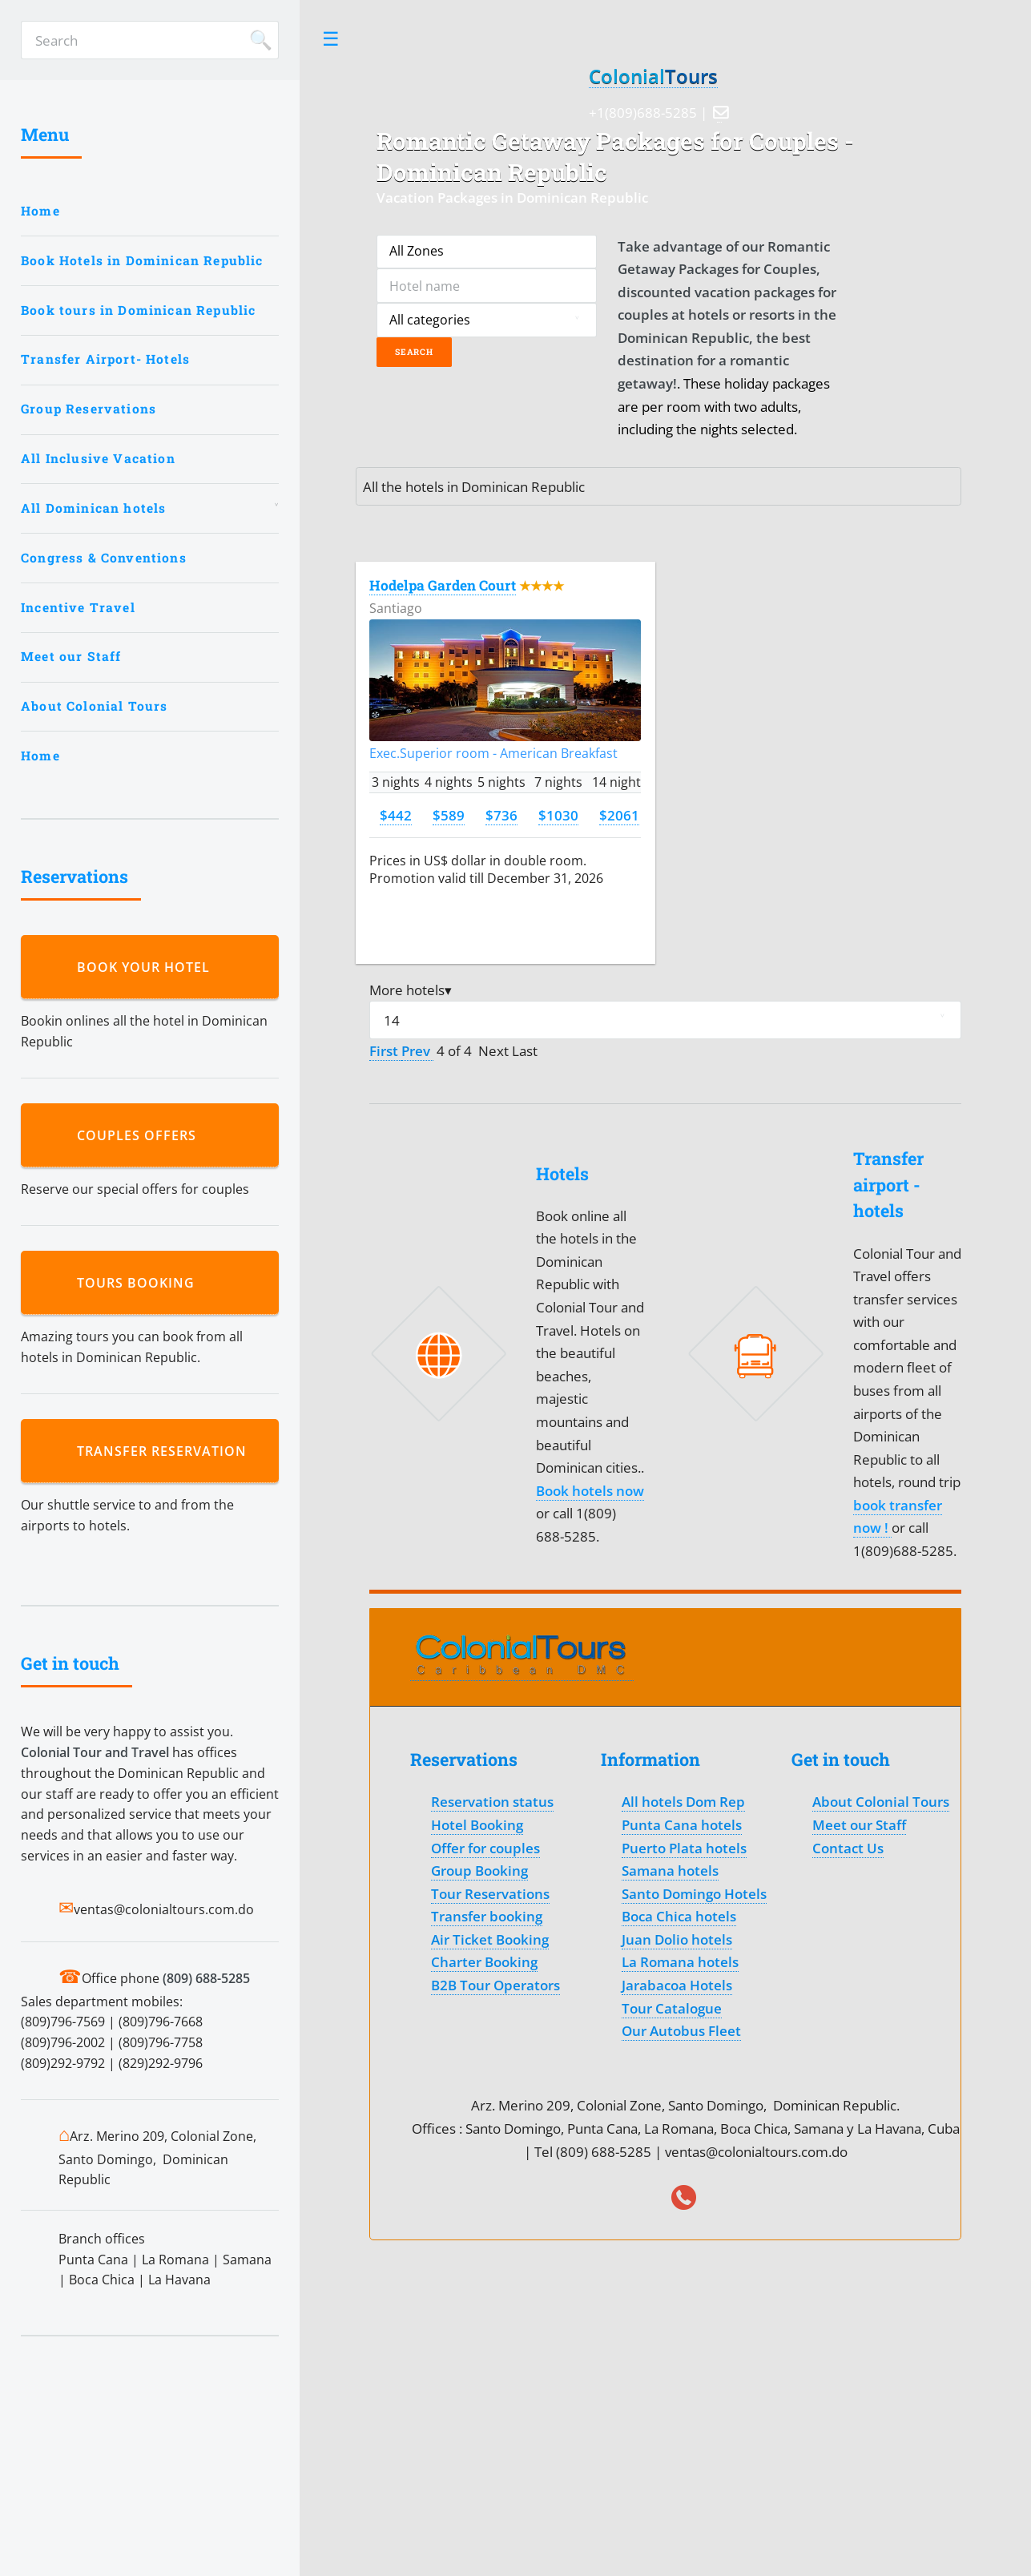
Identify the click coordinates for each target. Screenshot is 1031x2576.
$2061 (619, 814)
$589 (449, 814)
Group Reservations (88, 409)
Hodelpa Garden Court (442, 585)
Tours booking (140, 1283)
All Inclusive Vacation (98, 458)
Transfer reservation (166, 1451)
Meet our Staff (71, 656)
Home (40, 211)
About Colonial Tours (94, 706)
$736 (501, 814)
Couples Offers (140, 1135)
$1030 (558, 814)
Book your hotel (147, 967)
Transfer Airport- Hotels (105, 359)
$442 (396, 814)
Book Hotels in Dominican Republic (142, 260)
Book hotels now (590, 1490)
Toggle (331, 39)
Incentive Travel (78, 607)
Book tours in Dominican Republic (138, 310)
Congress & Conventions (104, 558)
